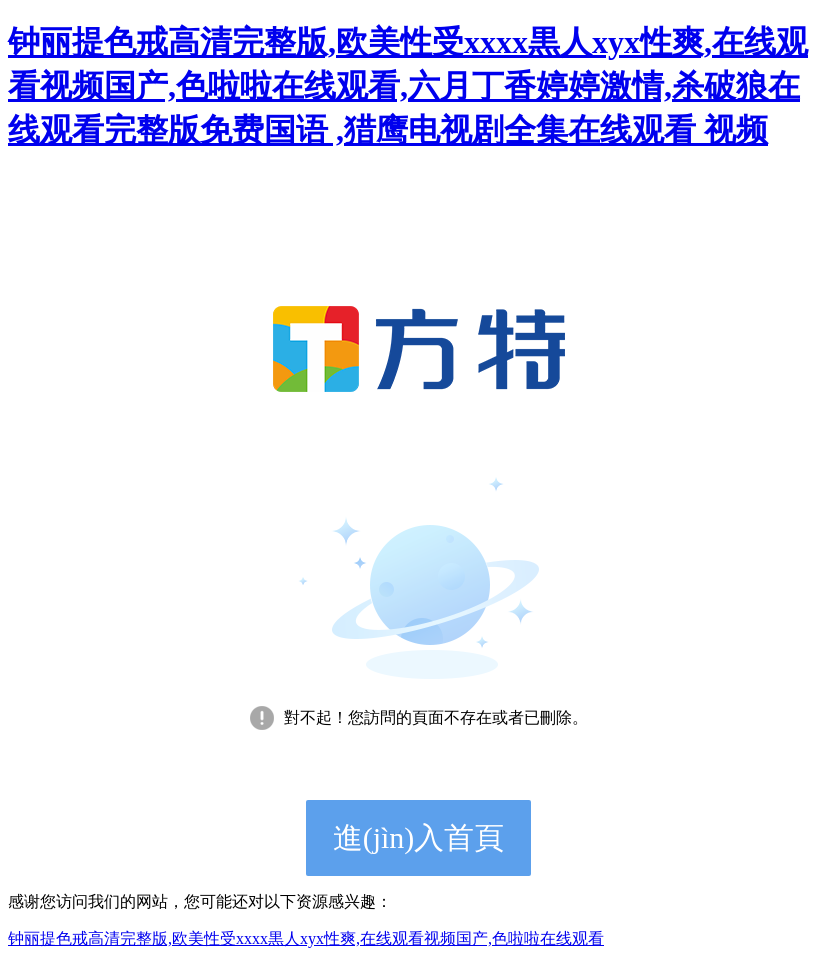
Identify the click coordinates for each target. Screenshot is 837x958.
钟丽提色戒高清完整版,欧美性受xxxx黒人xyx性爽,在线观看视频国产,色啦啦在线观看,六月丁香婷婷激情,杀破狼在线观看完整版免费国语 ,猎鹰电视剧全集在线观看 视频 (408, 86)
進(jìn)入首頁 (419, 837)
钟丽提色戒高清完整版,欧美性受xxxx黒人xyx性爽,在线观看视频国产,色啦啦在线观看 (306, 938)
